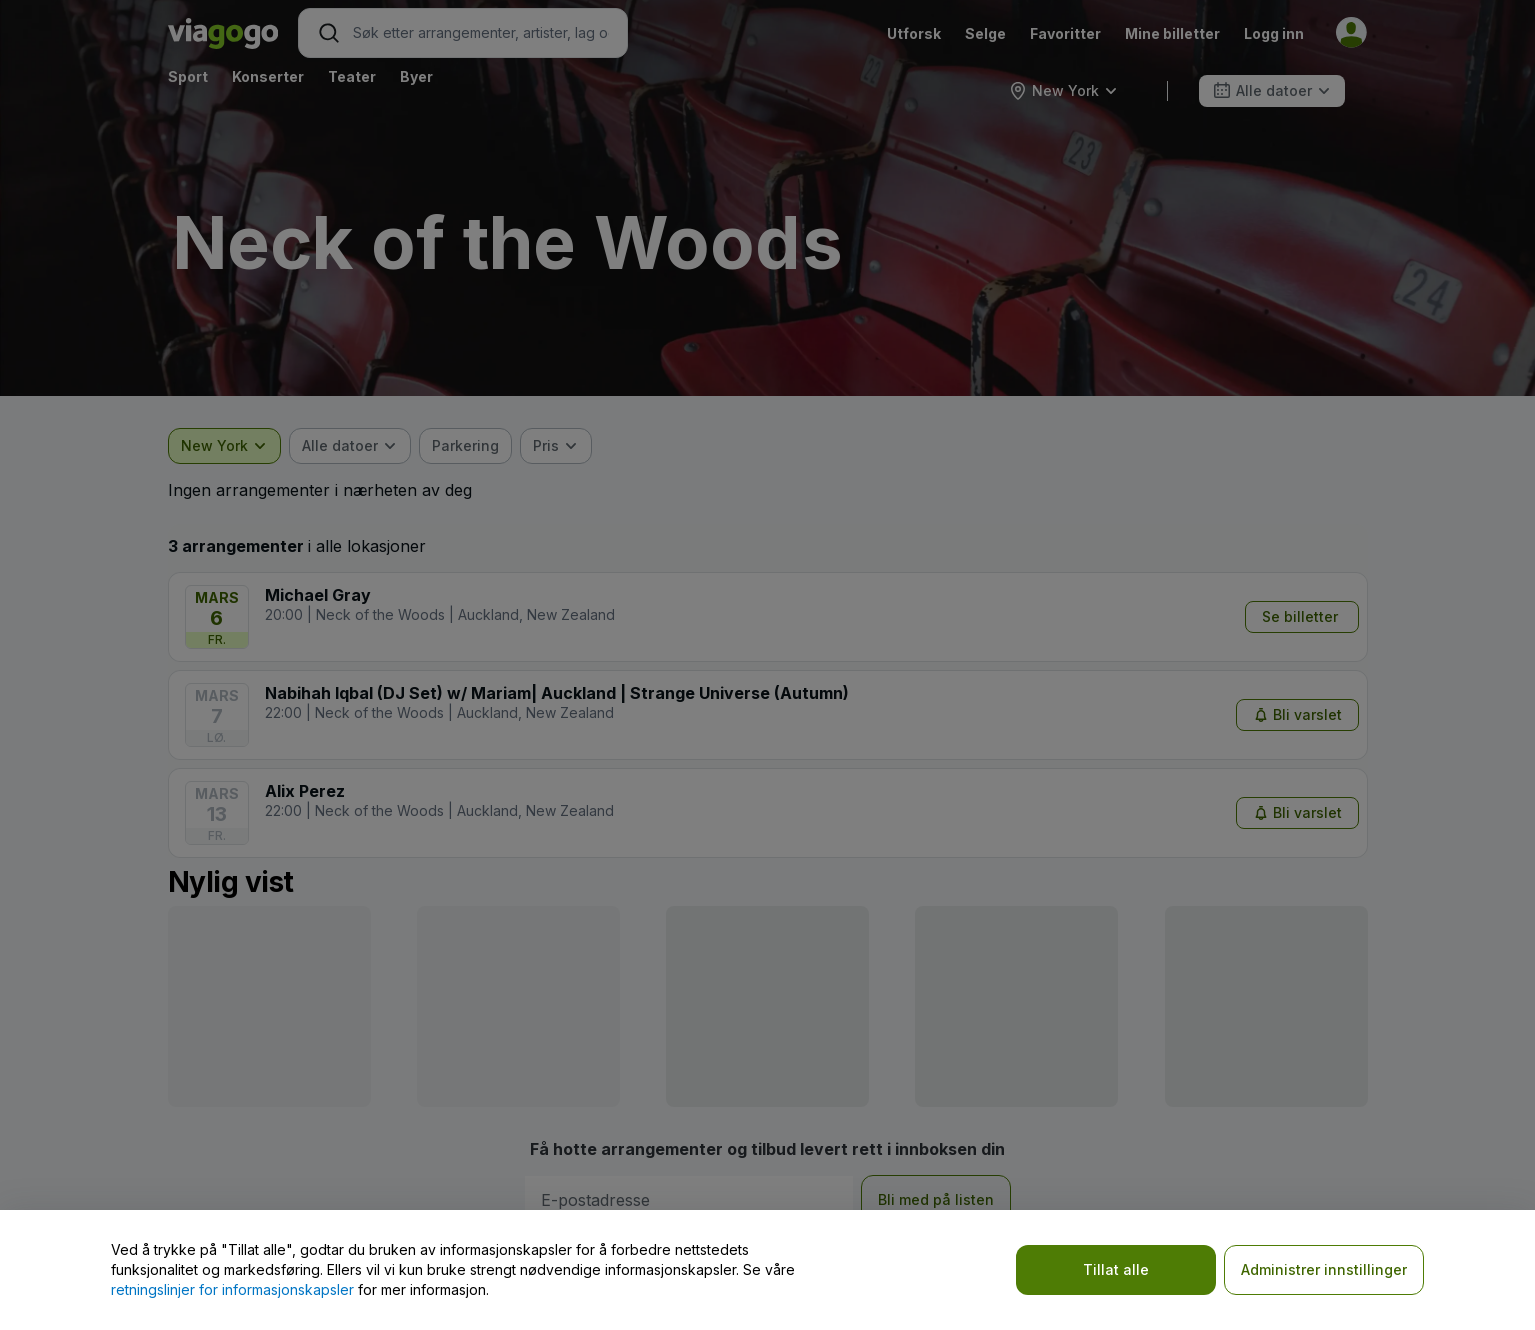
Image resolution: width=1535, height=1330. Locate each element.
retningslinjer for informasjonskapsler (232, 1289)
